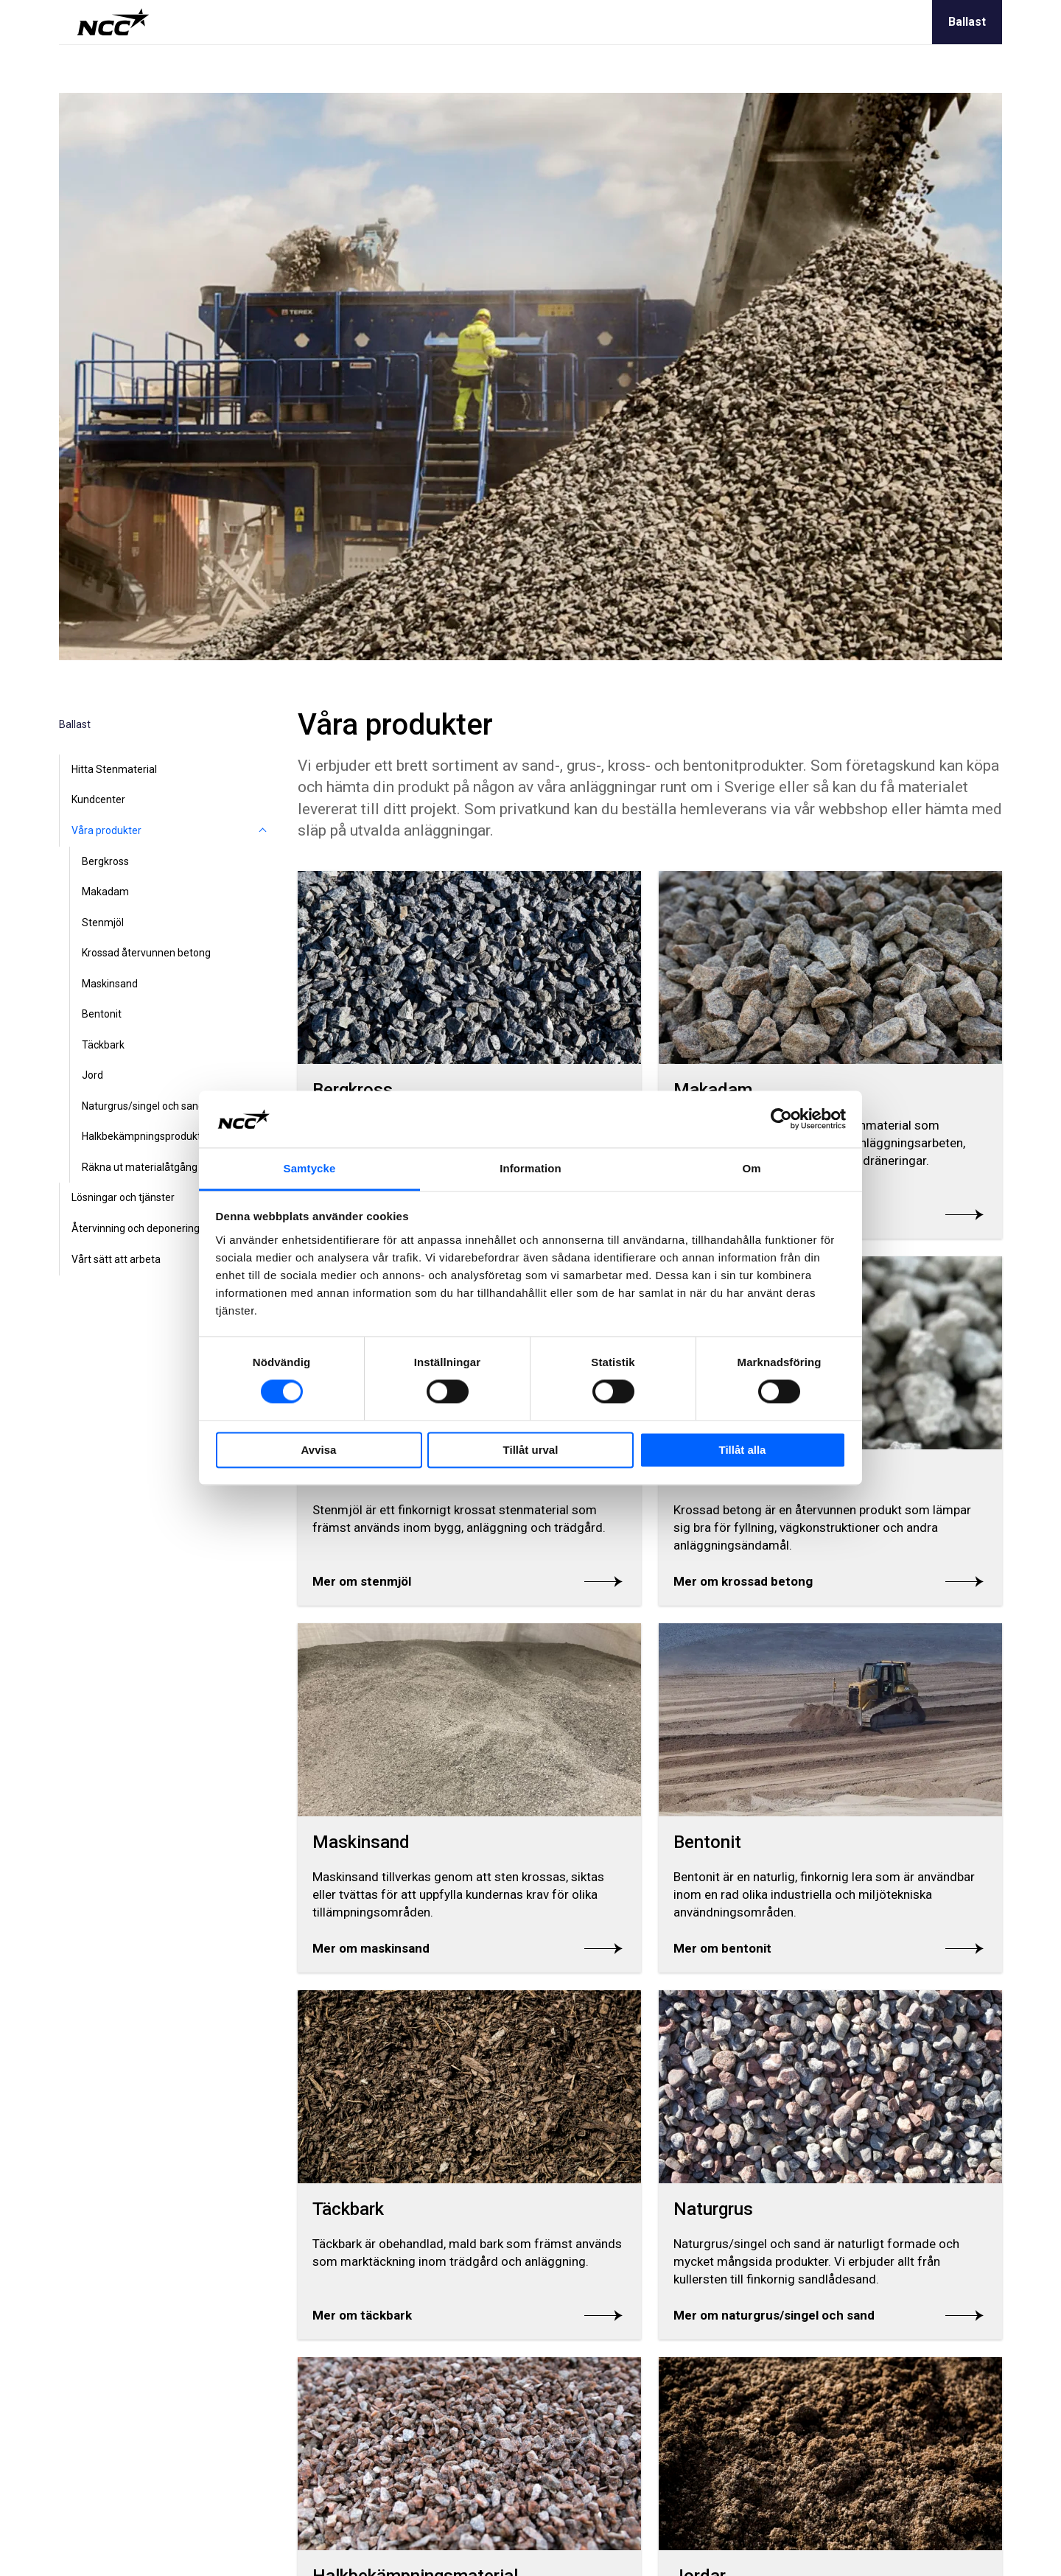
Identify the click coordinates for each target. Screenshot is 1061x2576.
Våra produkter (106, 830)
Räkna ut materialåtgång (139, 1167)
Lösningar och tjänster (123, 1197)
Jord (92, 1075)
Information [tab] (530, 1168)
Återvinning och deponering (135, 1228)
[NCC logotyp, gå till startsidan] (113, 22)
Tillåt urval (530, 1449)
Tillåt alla (742, 1449)
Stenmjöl (103, 922)
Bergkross (105, 861)
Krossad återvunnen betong (146, 953)
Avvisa (319, 1449)
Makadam (105, 891)
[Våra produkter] (262, 831)
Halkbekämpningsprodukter (146, 1136)
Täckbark (103, 1045)
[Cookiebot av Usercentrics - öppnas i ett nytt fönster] (781, 1119)
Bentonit (102, 1014)
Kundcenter (98, 799)
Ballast (967, 22)
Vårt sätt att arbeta (116, 1259)
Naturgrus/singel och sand (143, 1106)
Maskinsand (110, 984)
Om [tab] (751, 1168)
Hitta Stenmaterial (114, 769)
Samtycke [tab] (310, 1168)
